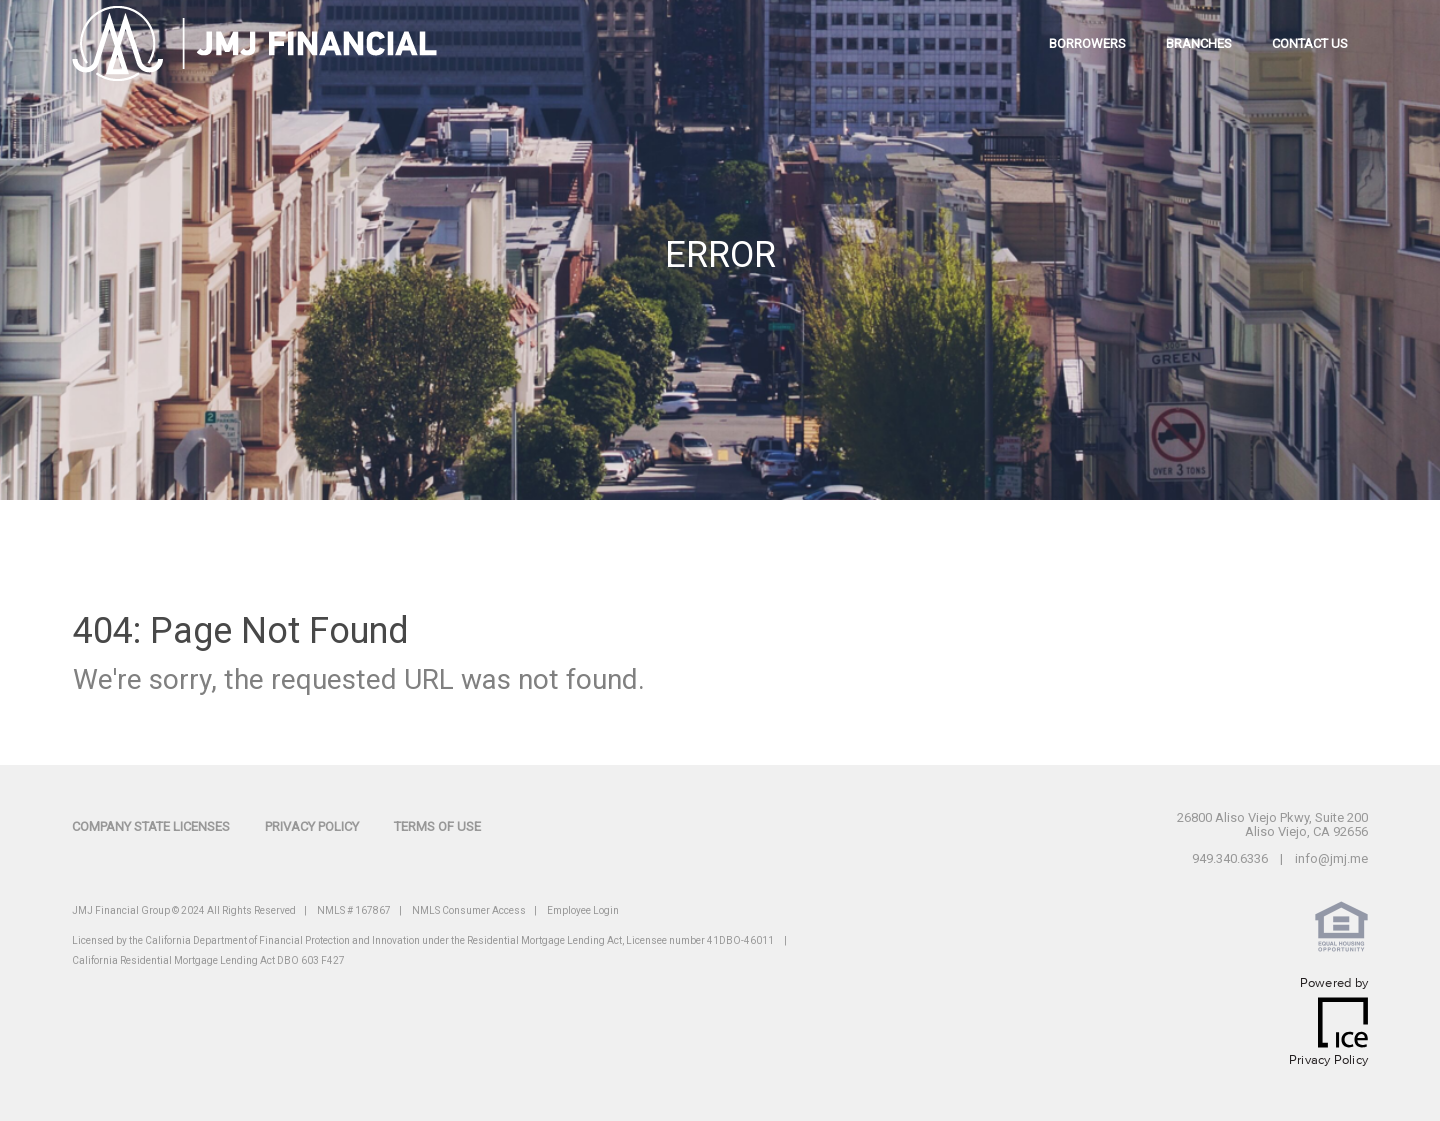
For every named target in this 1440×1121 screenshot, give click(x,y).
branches (1199, 43)
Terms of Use (437, 826)
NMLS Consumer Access (469, 910)
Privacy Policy (312, 826)
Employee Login (583, 910)
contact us (1310, 43)
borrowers (1087, 43)
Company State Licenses (151, 826)
